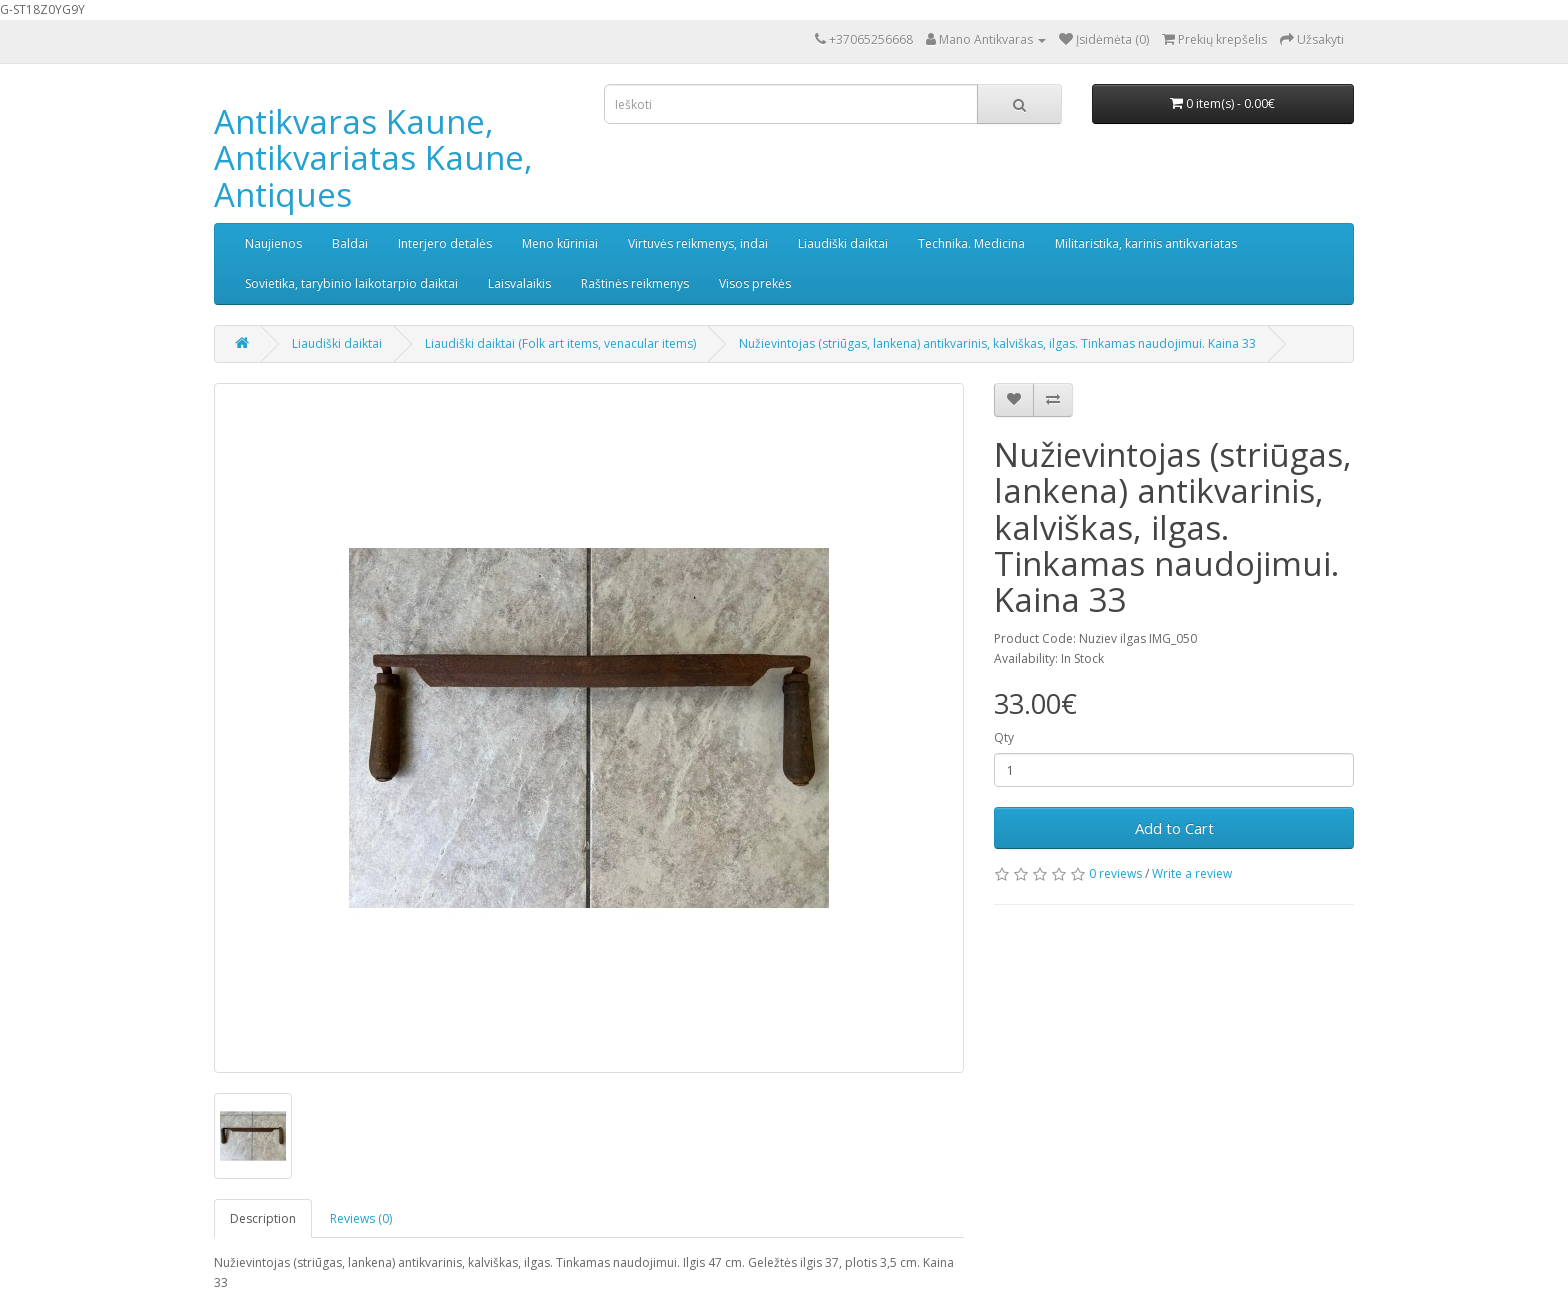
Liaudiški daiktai (843, 243)
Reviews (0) (361, 1218)
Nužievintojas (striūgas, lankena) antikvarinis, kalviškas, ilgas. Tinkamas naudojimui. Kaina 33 (997, 343)
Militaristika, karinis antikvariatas (1146, 243)
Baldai (350, 243)
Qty (1004, 737)
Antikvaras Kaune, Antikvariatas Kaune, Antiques (373, 158)
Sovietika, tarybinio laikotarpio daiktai (351, 283)
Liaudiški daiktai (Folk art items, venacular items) (560, 343)
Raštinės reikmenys (635, 283)
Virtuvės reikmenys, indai (698, 243)
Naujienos (273, 243)
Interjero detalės (445, 243)
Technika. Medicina (971, 243)
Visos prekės (755, 283)
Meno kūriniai (560, 243)
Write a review (1192, 873)
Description (263, 1218)
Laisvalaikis (519, 283)
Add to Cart (1174, 828)
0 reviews (1115, 873)
